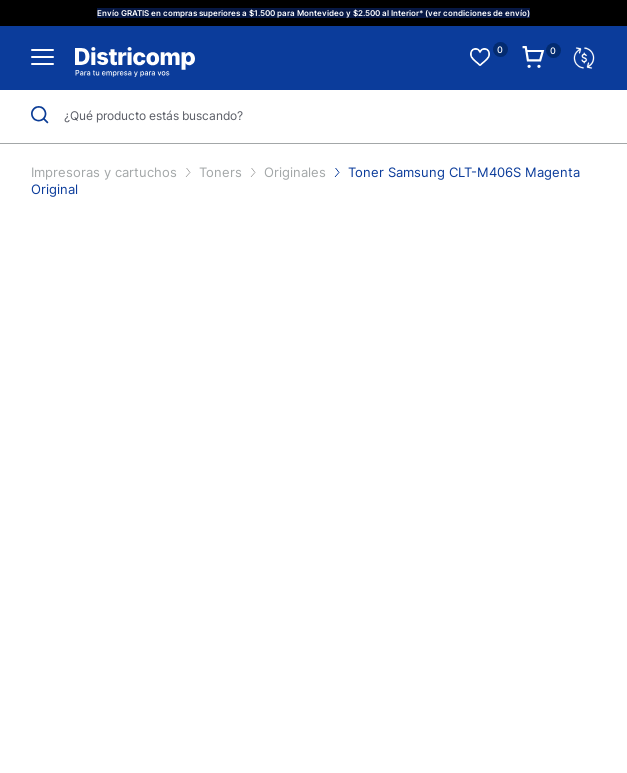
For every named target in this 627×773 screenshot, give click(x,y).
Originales (297, 172)
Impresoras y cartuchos (106, 172)
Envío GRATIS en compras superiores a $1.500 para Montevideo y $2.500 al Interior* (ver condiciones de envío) (313, 13)
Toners (222, 172)
